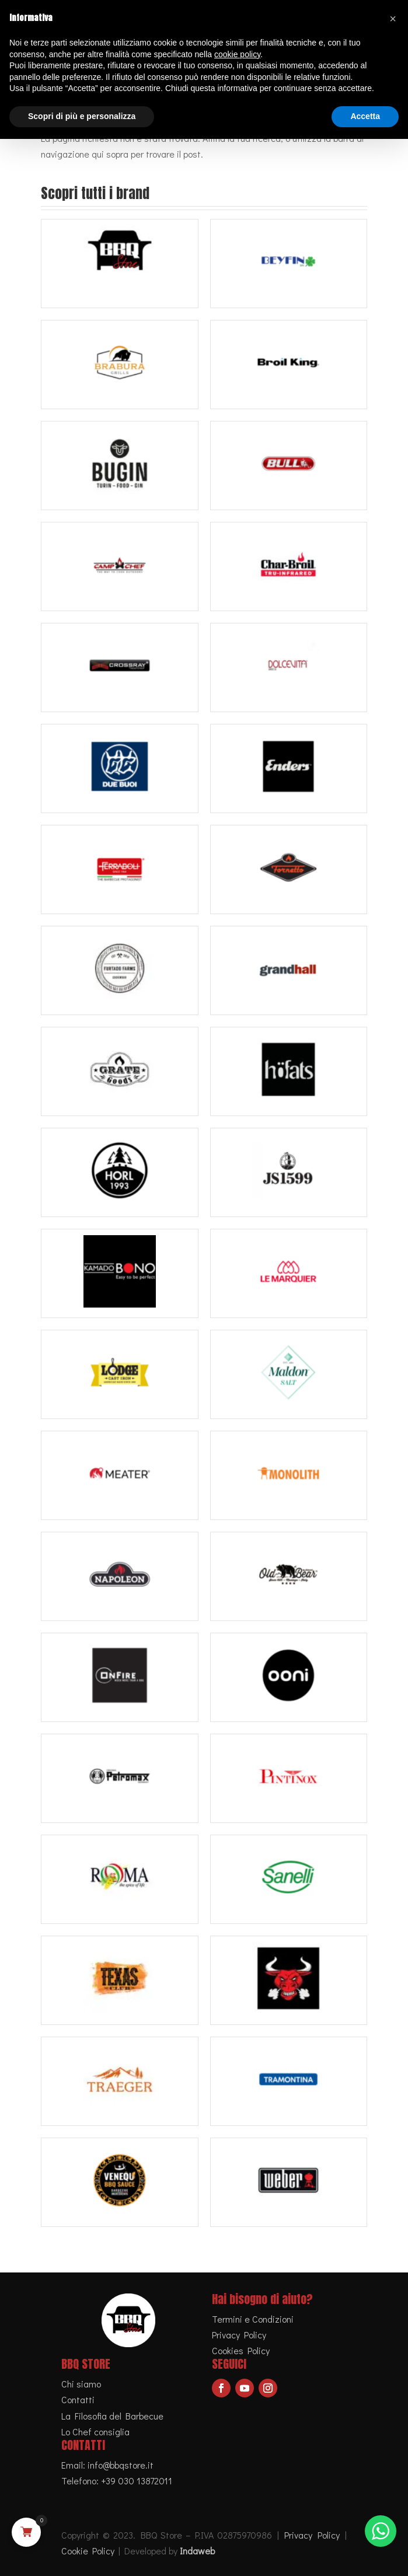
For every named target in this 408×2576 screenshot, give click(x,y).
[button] (392, 18)
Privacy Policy (239, 2334)
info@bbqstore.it (121, 2465)
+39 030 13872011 (136, 2480)
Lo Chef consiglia (95, 2431)
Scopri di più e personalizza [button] (81, 116)
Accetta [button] (365, 116)
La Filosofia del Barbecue (112, 2416)
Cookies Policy (241, 2350)
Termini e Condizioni (253, 2319)
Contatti (78, 2399)
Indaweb (197, 2550)
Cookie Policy (87, 2550)
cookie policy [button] (237, 54)
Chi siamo (81, 2384)
